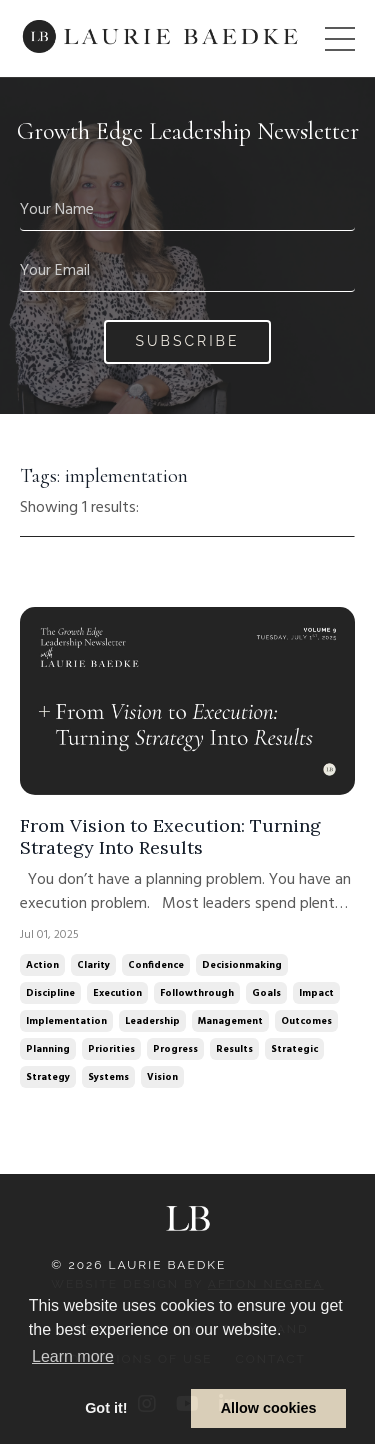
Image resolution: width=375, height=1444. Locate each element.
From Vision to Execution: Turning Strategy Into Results (170, 836)
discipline (50, 993)
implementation (66, 1021)
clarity (93, 965)
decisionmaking (242, 965)
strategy (48, 1077)
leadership (152, 1021)
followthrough (197, 993)
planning (48, 1049)
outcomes (306, 1021)
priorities (111, 1049)
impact (316, 993)
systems (108, 1077)
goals (266, 993)
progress (175, 1049)
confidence (156, 965)
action (42, 965)
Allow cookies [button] (269, 1408)
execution (117, 993)
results (234, 1049)
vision (162, 1077)
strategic (294, 1049)
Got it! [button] (106, 1408)
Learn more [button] (73, 1356)
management (230, 1021)
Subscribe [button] (188, 341)
